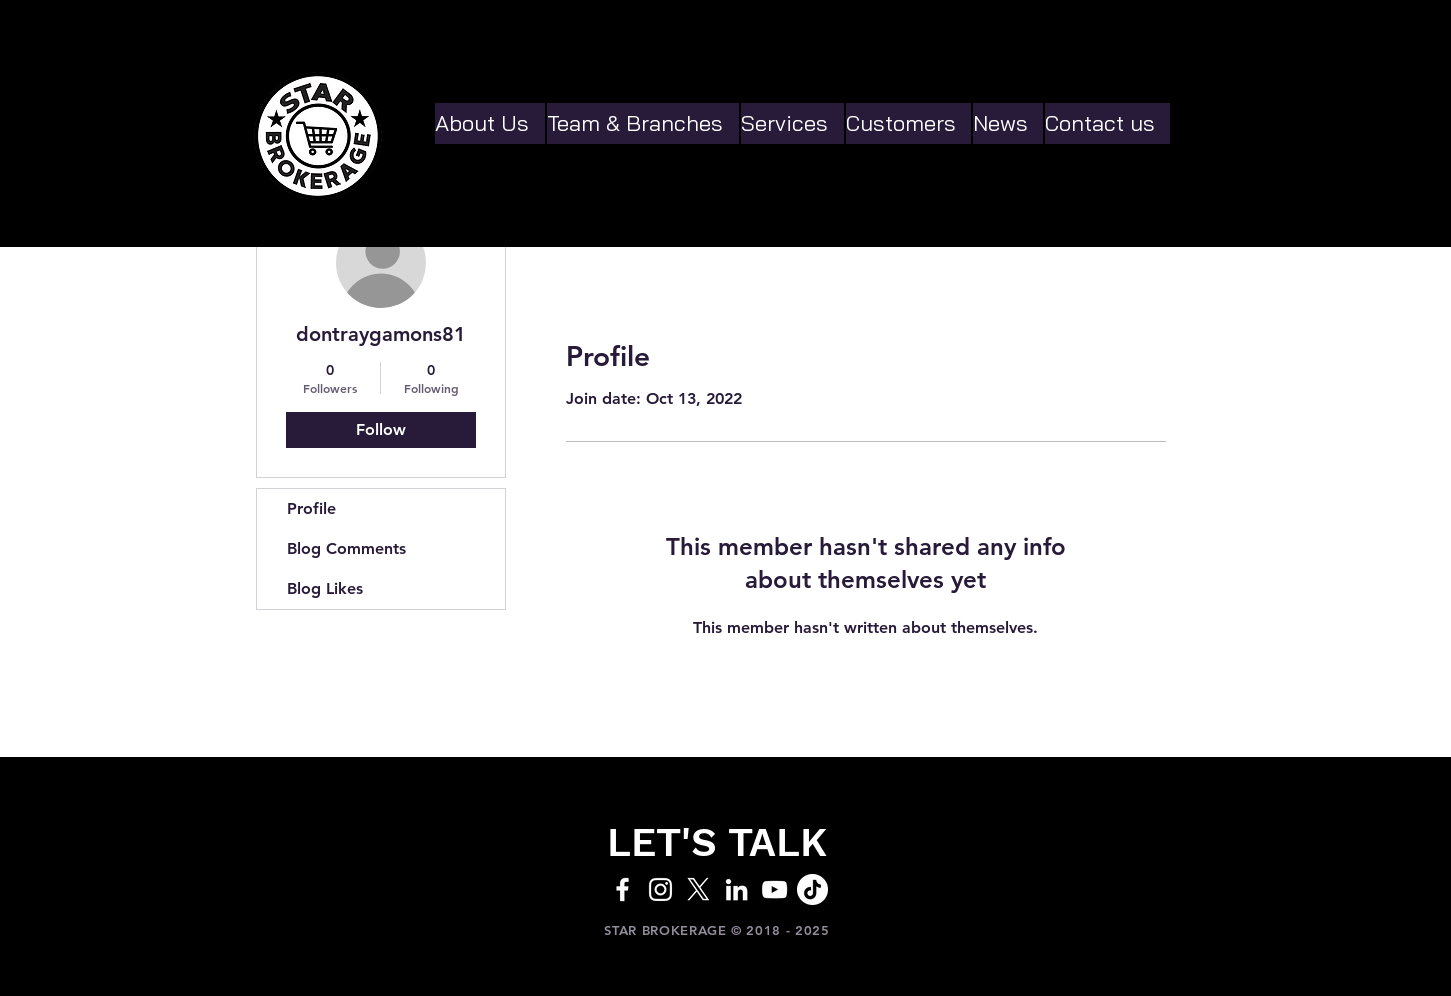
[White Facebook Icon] (622, 889)
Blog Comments (346, 548)
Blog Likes (325, 588)
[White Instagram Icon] (660, 889)
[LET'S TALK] (717, 842)
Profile (311, 508)
